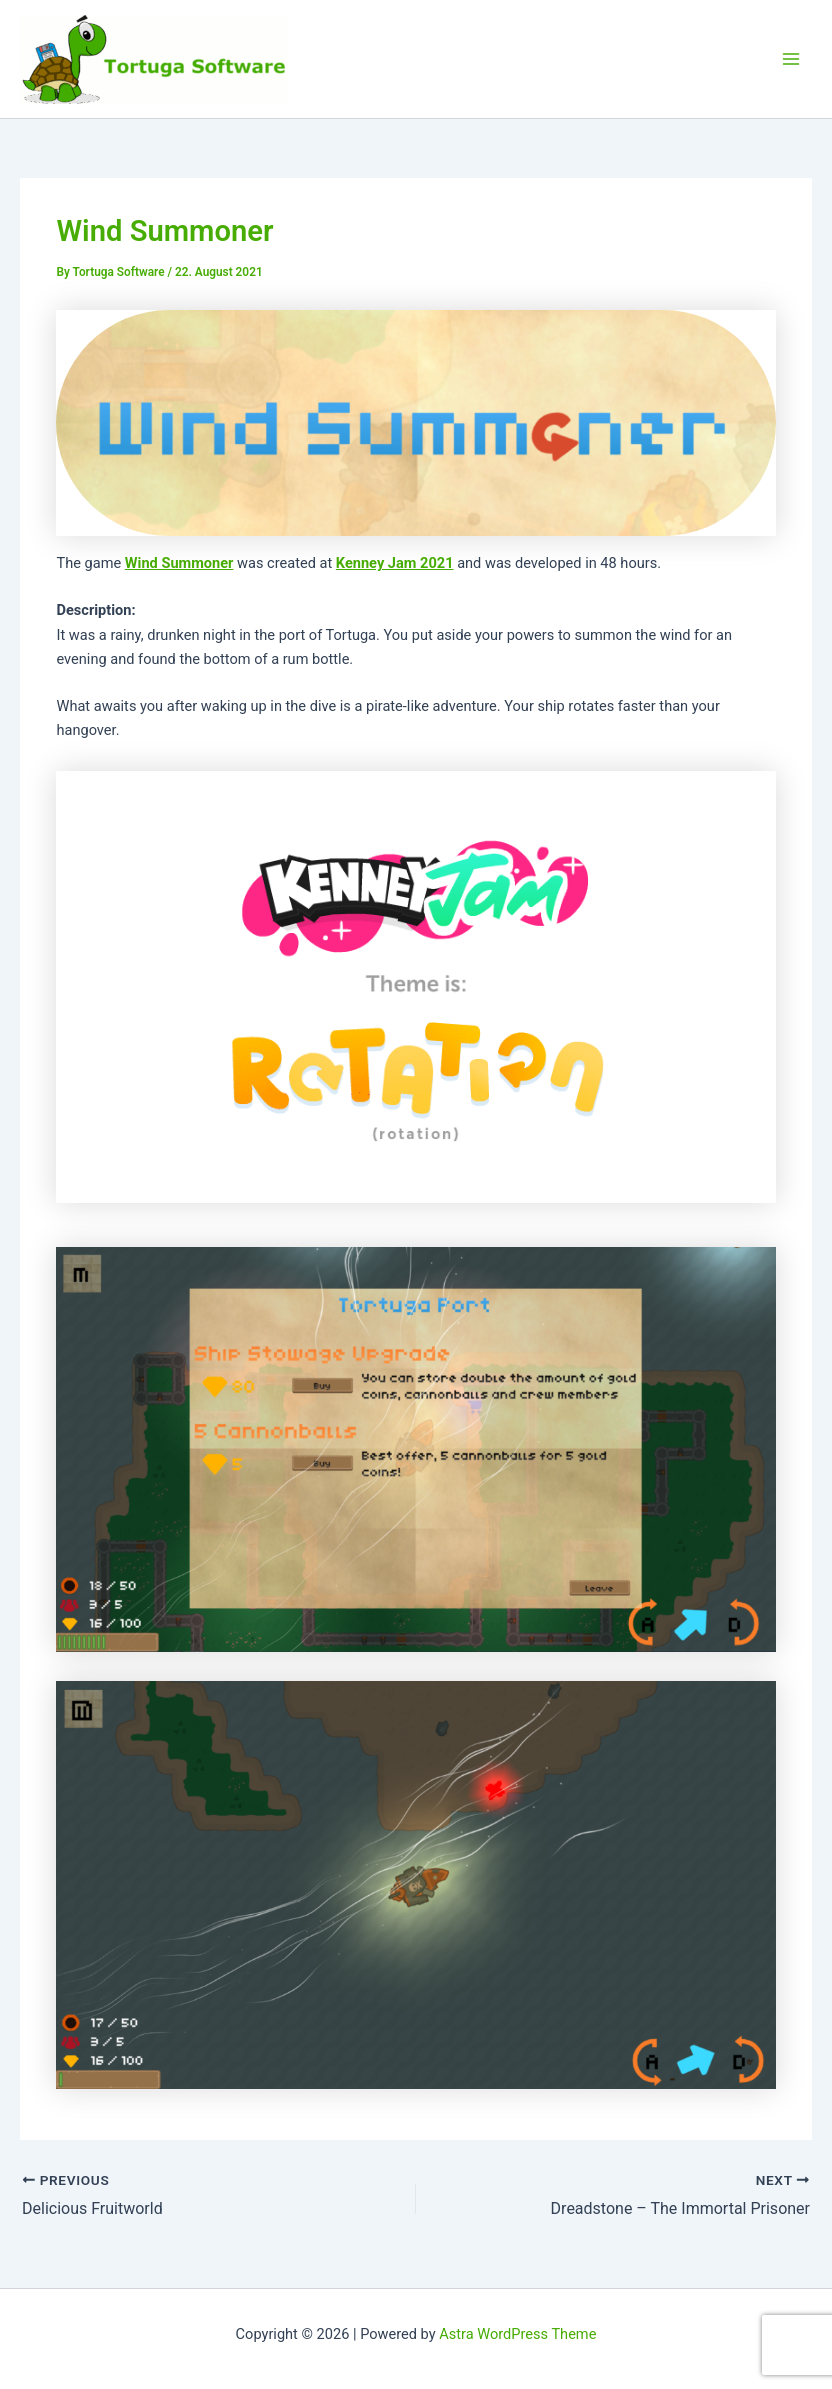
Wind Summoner (179, 563)
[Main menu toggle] (791, 59)
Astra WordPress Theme (517, 2334)
